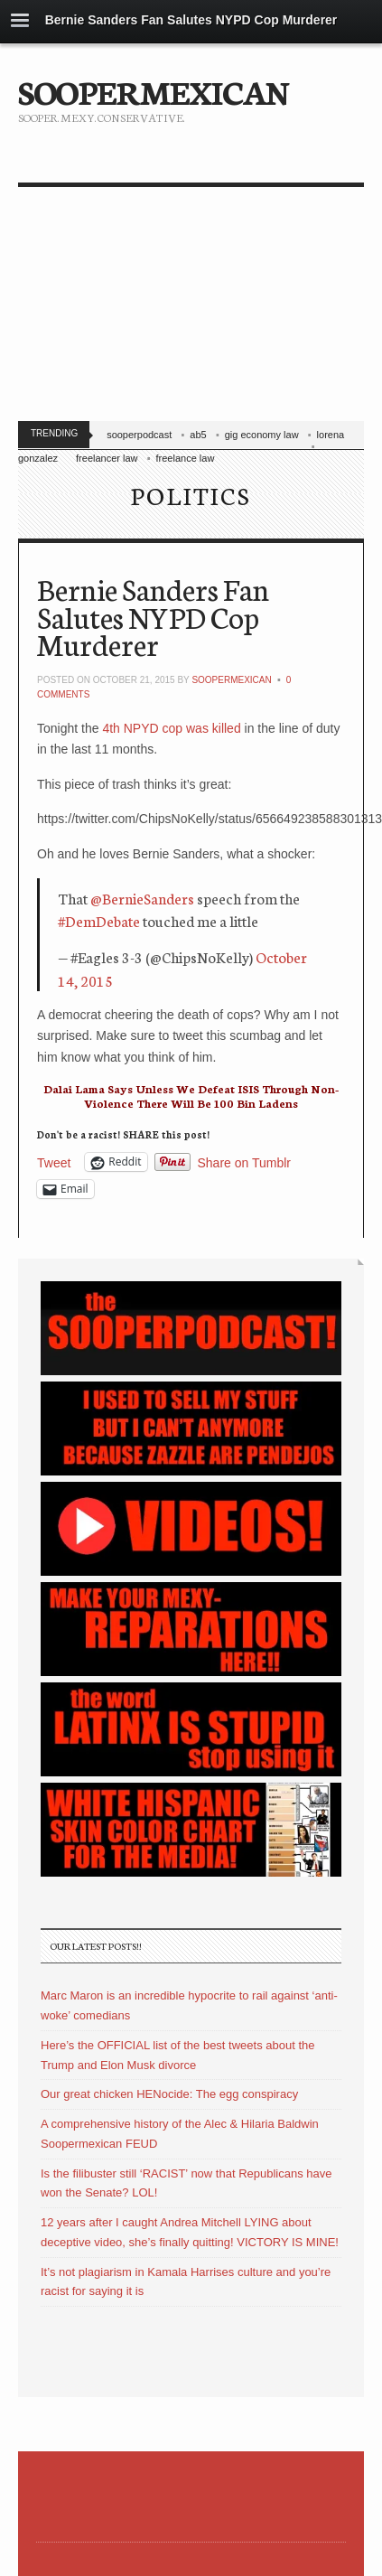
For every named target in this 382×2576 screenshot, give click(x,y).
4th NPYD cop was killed (171, 728)
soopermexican (231, 680)
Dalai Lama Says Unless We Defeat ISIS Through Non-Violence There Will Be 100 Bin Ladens (191, 1095)
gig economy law (262, 434)
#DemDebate (99, 920)
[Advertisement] (169, 308)
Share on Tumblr (245, 1162)
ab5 (198, 434)
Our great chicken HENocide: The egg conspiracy (169, 2094)
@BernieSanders (142, 897)
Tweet (53, 1162)
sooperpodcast (139, 434)
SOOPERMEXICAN (153, 90)
